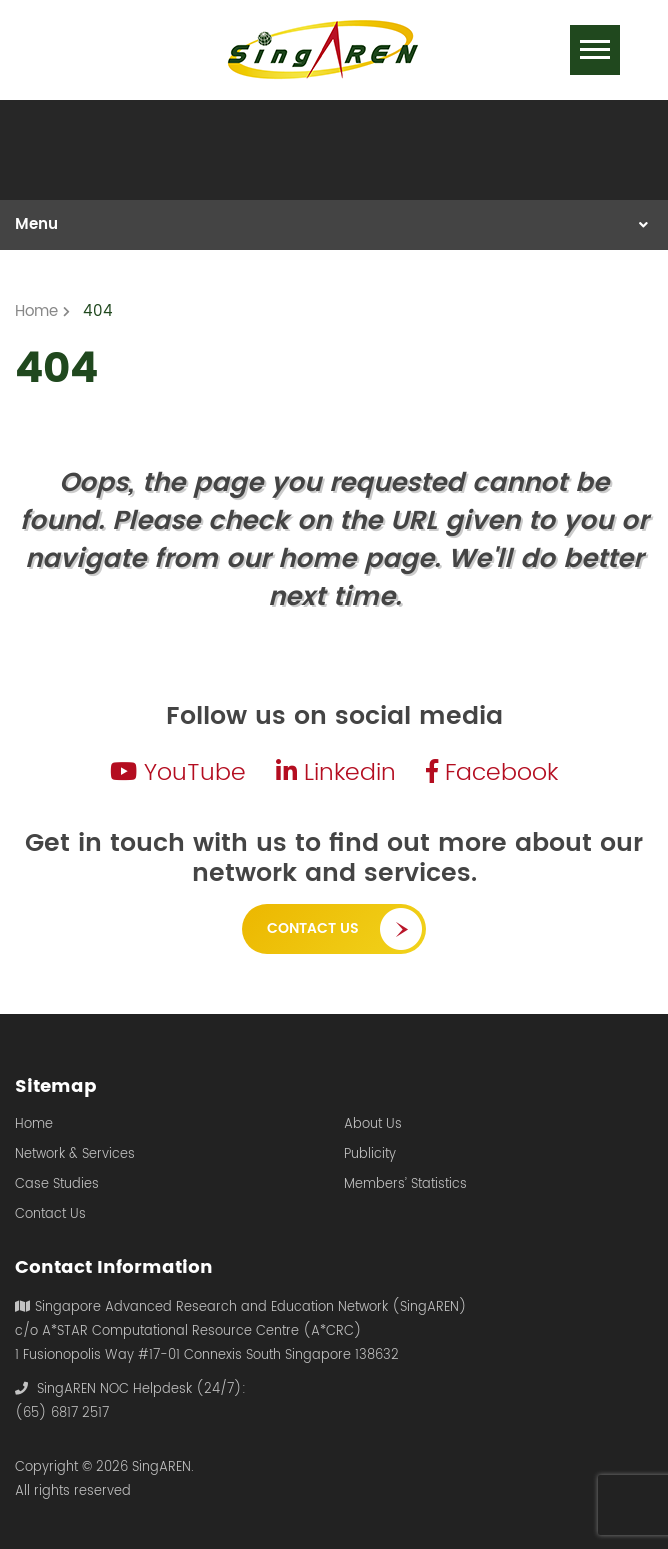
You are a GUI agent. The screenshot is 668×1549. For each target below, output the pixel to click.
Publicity (370, 1155)
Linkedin (336, 773)
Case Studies (57, 1185)
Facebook (492, 773)
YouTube (178, 773)
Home (34, 1125)
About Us (373, 1125)
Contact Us (313, 928)
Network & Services (75, 1155)
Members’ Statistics (405, 1185)
